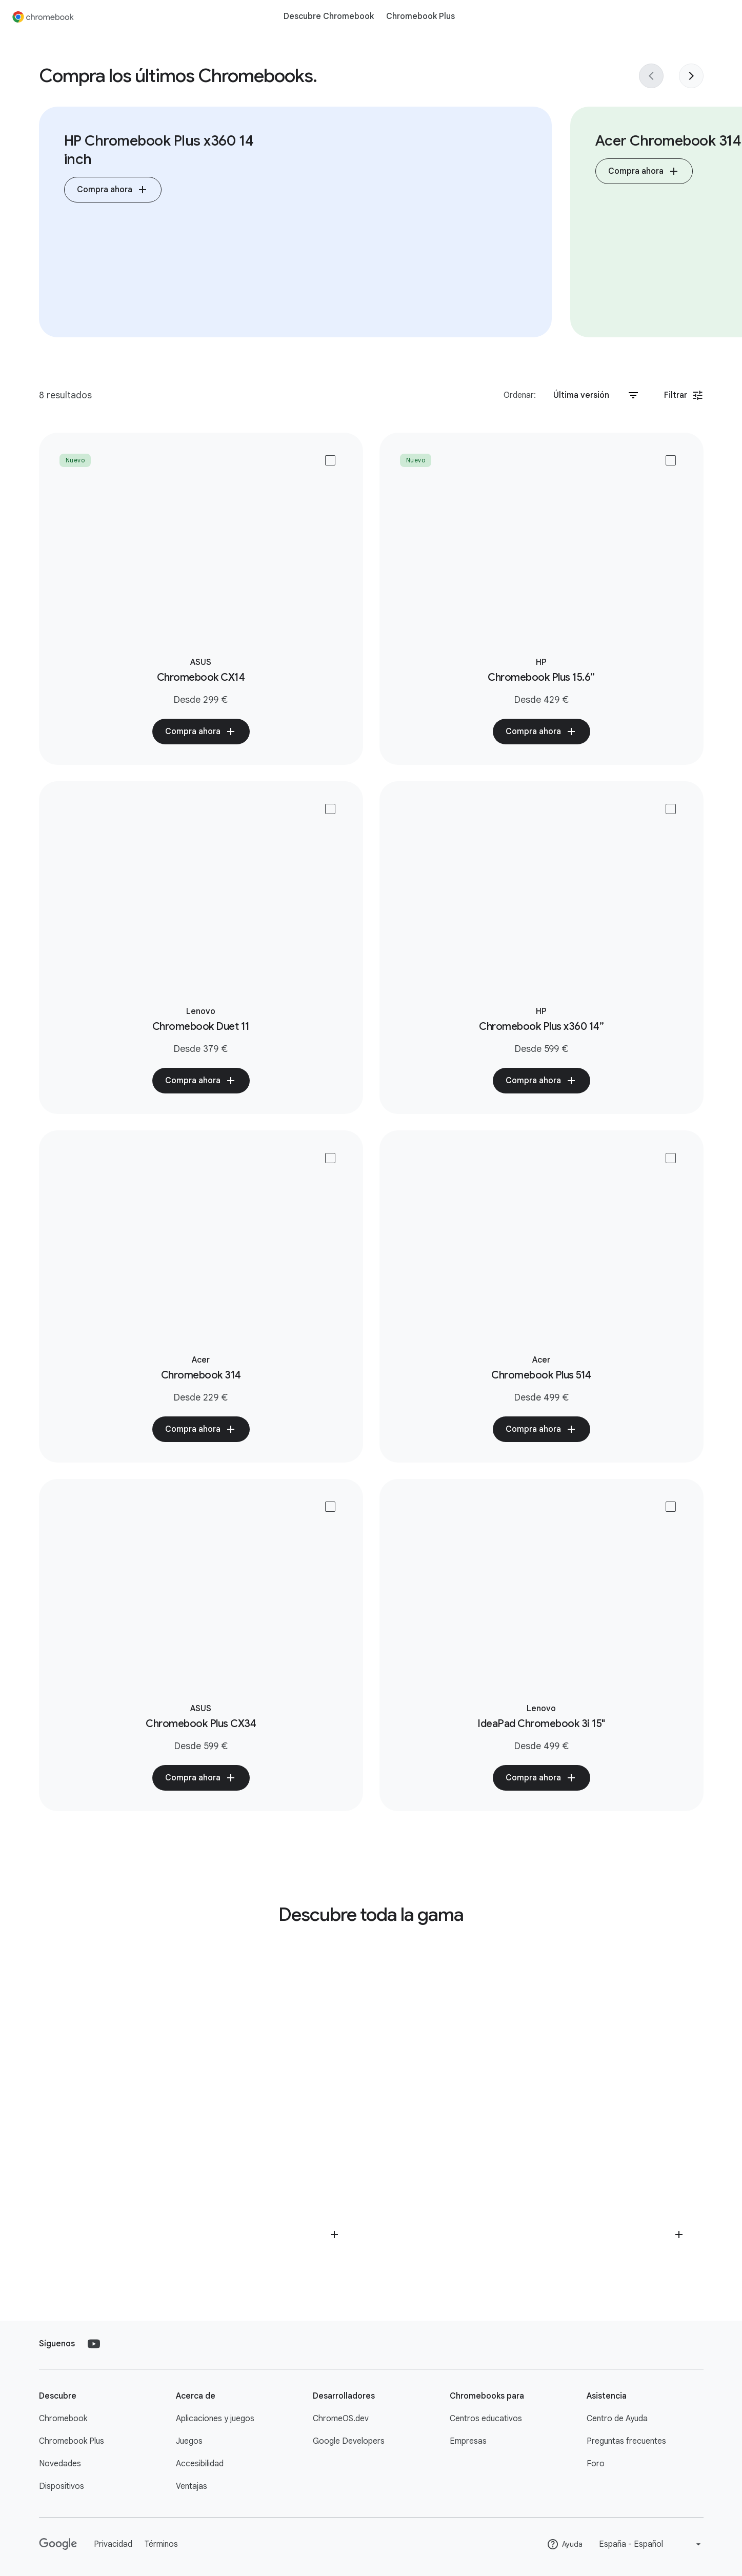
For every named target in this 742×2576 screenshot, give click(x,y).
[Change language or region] (651, 2544)
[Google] (58, 2544)
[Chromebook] (43, 16)
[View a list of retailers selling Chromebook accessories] (544, 2105)
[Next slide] (691, 76)
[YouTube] (94, 2343)
